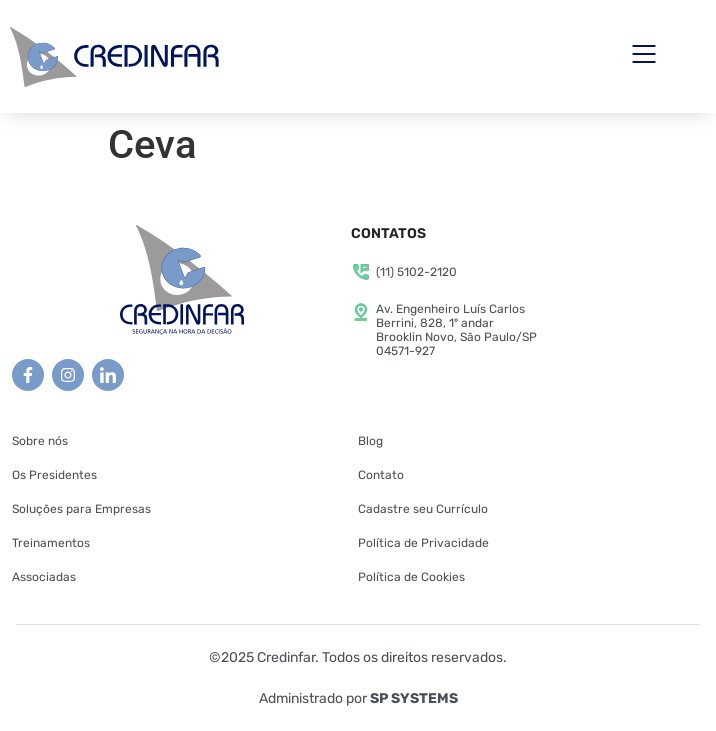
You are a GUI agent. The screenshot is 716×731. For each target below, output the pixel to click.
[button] (644, 56)
